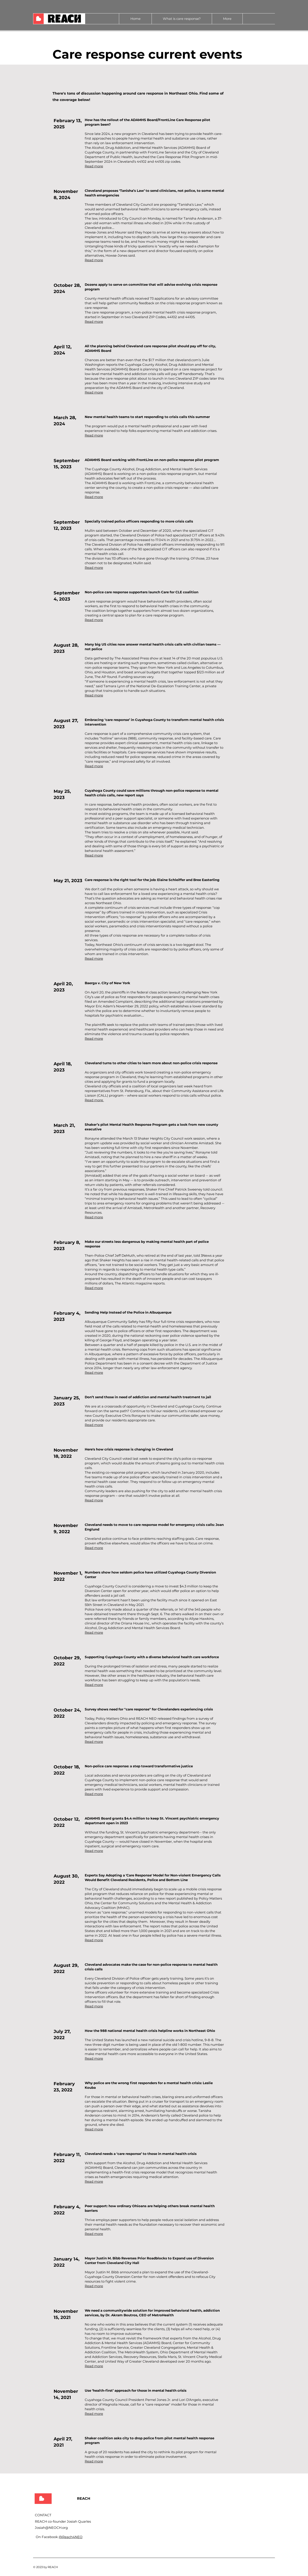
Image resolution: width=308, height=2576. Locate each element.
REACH (83, 2498)
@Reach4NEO (71, 2537)
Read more (94, 166)
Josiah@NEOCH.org (51, 2528)
